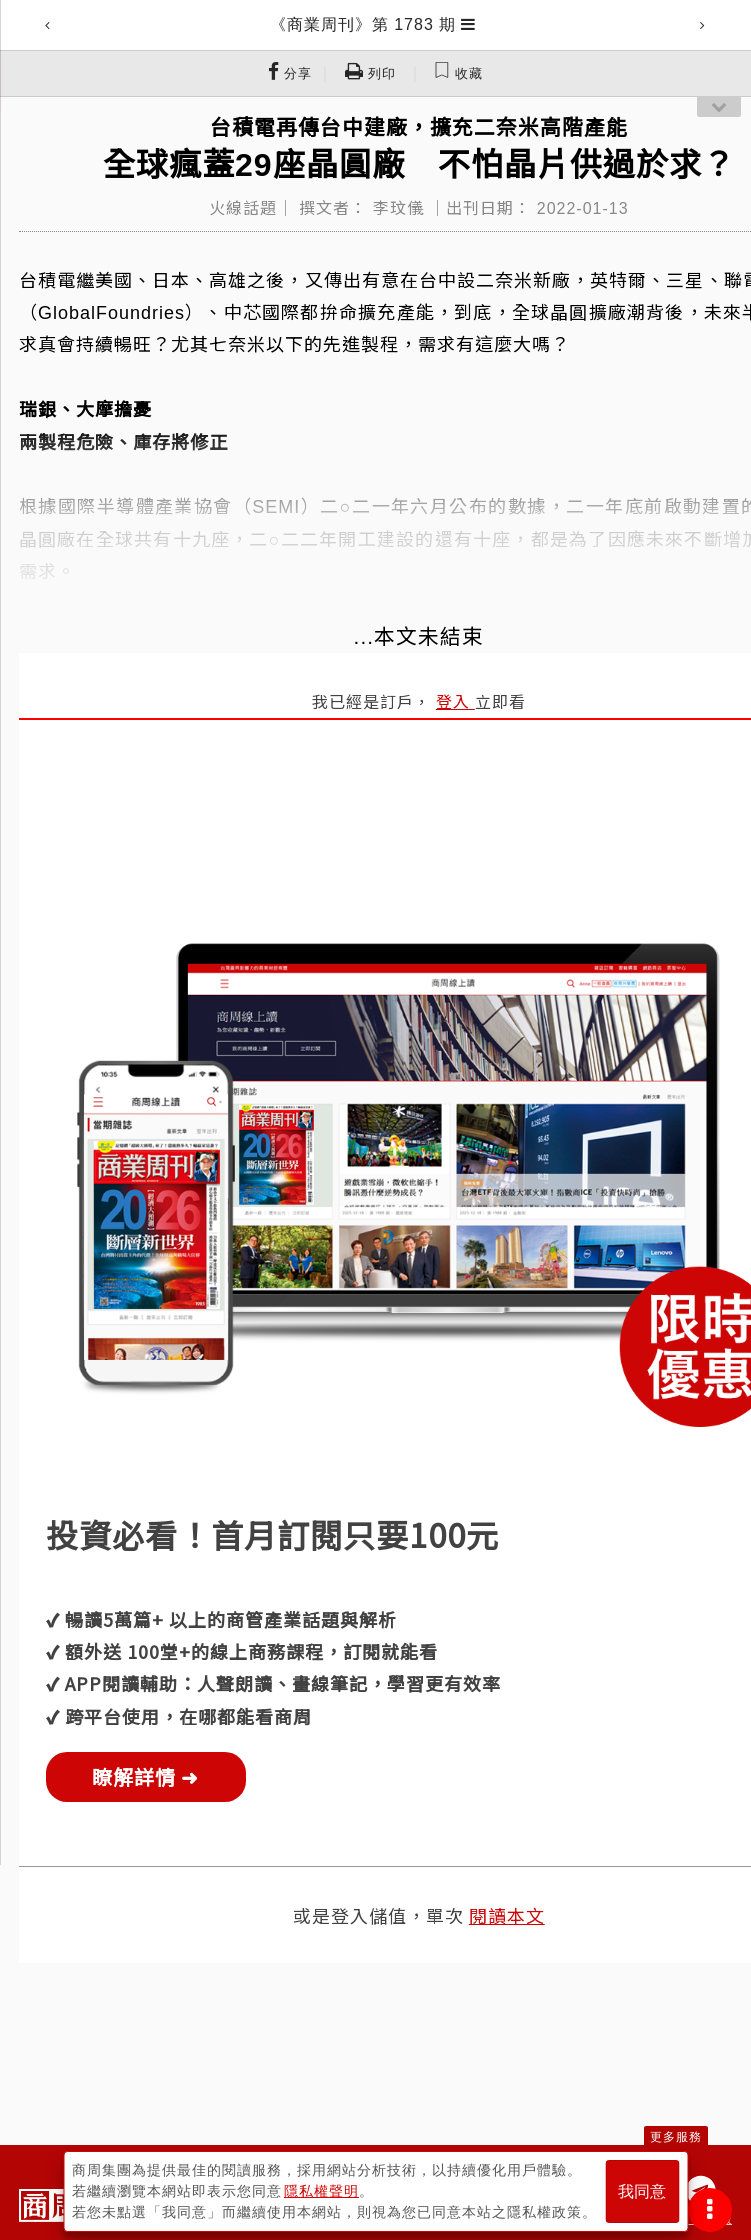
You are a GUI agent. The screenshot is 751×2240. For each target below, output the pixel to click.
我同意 (642, 2191)
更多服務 (676, 2137)
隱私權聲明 (321, 2191)
